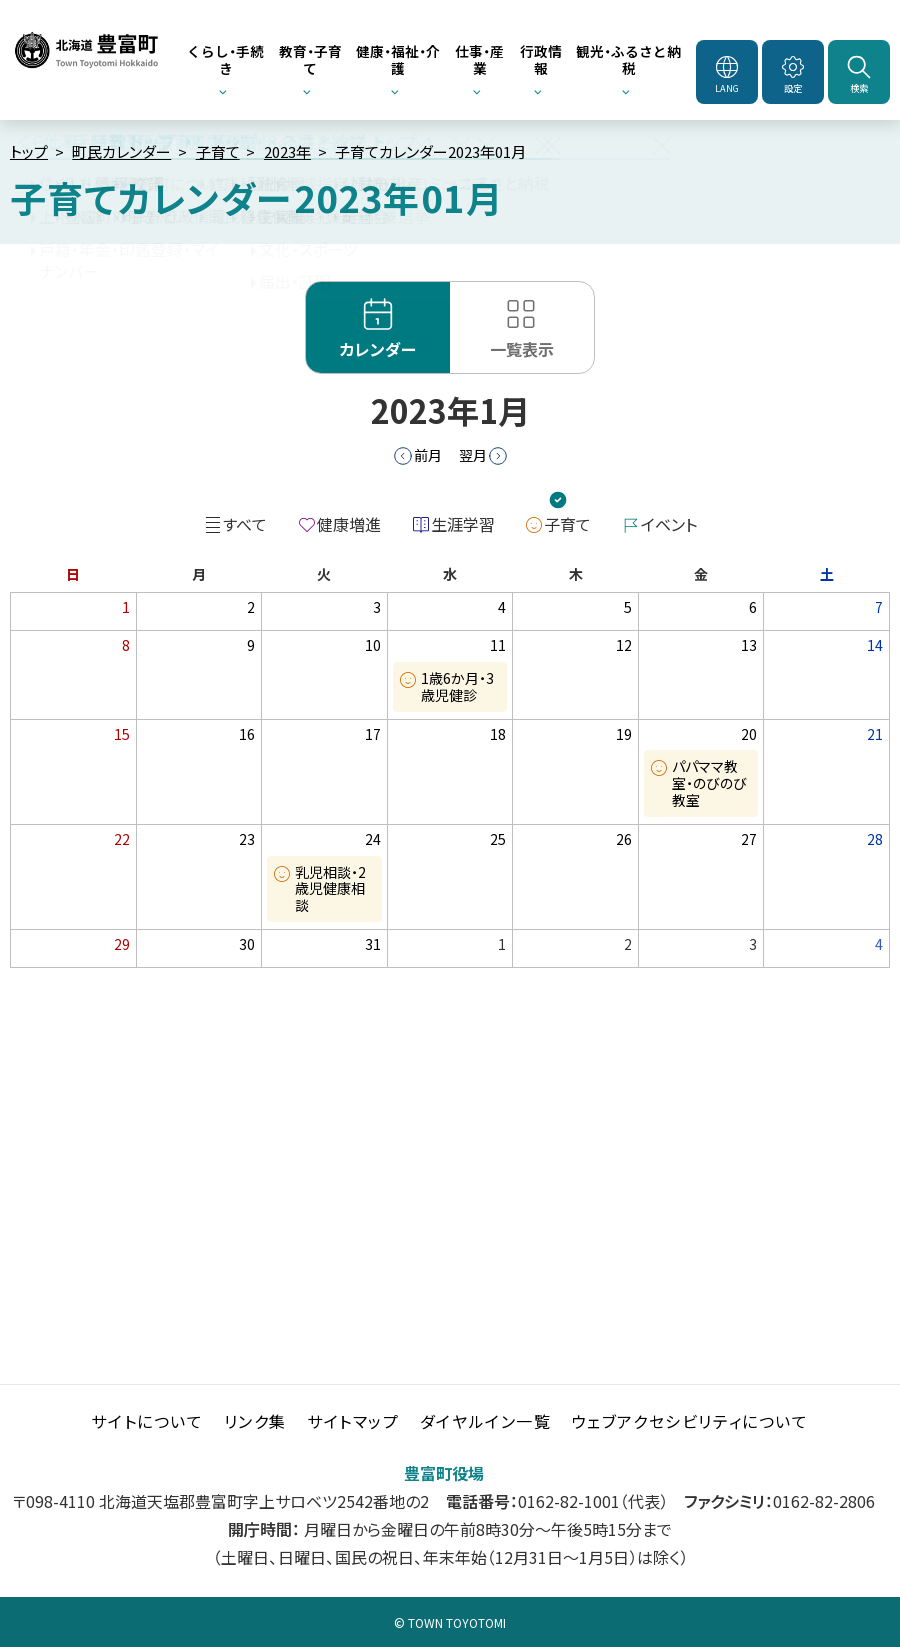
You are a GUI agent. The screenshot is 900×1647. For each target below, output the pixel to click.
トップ (29, 151)
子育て (218, 151)
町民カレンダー (121, 151)
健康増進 (349, 524)
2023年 (287, 151)
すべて (245, 524)
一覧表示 (522, 349)
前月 (428, 455)
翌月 (473, 455)
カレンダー (378, 349)
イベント (669, 524)
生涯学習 (463, 524)
